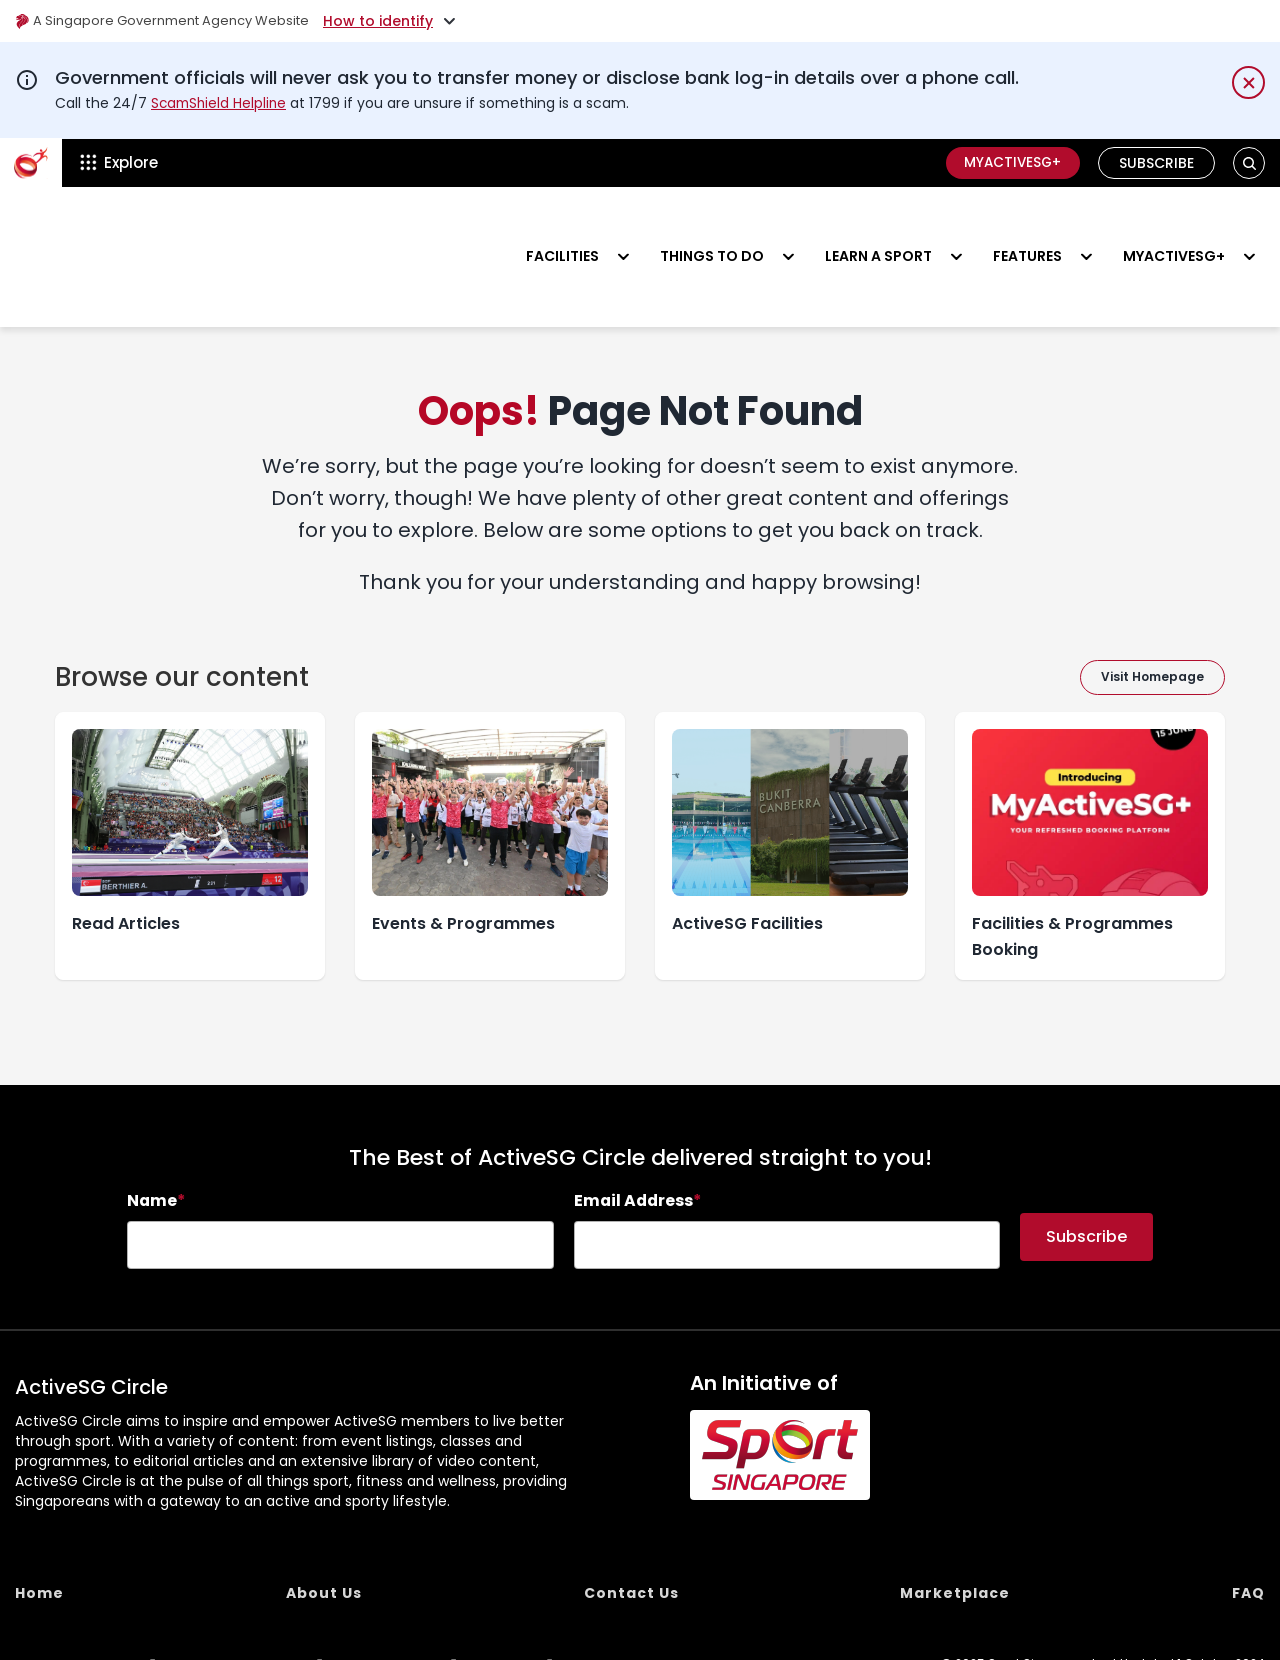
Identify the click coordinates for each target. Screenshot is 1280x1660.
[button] (1249, 162)
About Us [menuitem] (324, 1534)
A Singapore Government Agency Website (171, 21)
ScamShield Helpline (221, 103)
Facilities (562, 226)
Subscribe (1156, 162)
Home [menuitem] (39, 1534)
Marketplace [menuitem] (955, 1534)
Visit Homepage (1152, 617)
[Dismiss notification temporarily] (1248, 82)
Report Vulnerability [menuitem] (73, 1606)
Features (1027, 226)
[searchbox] (340, 1186)
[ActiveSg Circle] (31, 162)
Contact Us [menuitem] (631, 1534)
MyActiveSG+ (1009, 162)
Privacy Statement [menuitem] (243, 1606)
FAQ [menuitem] (1248, 1534)
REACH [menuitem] (509, 1606)
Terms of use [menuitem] (394, 1606)
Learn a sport (878, 226)
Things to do (712, 226)
